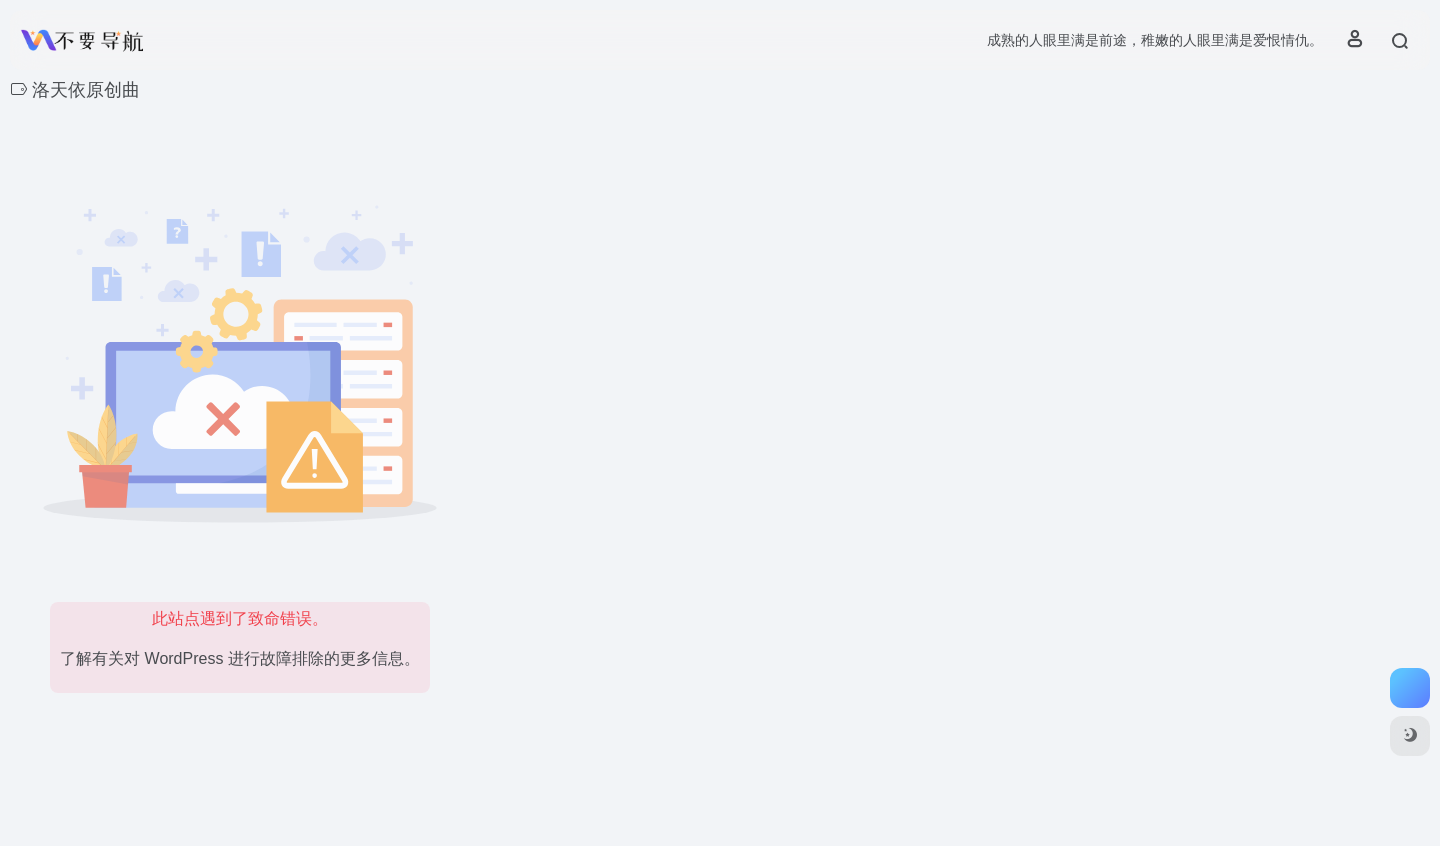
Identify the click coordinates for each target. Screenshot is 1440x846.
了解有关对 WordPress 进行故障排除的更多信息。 (240, 658)
